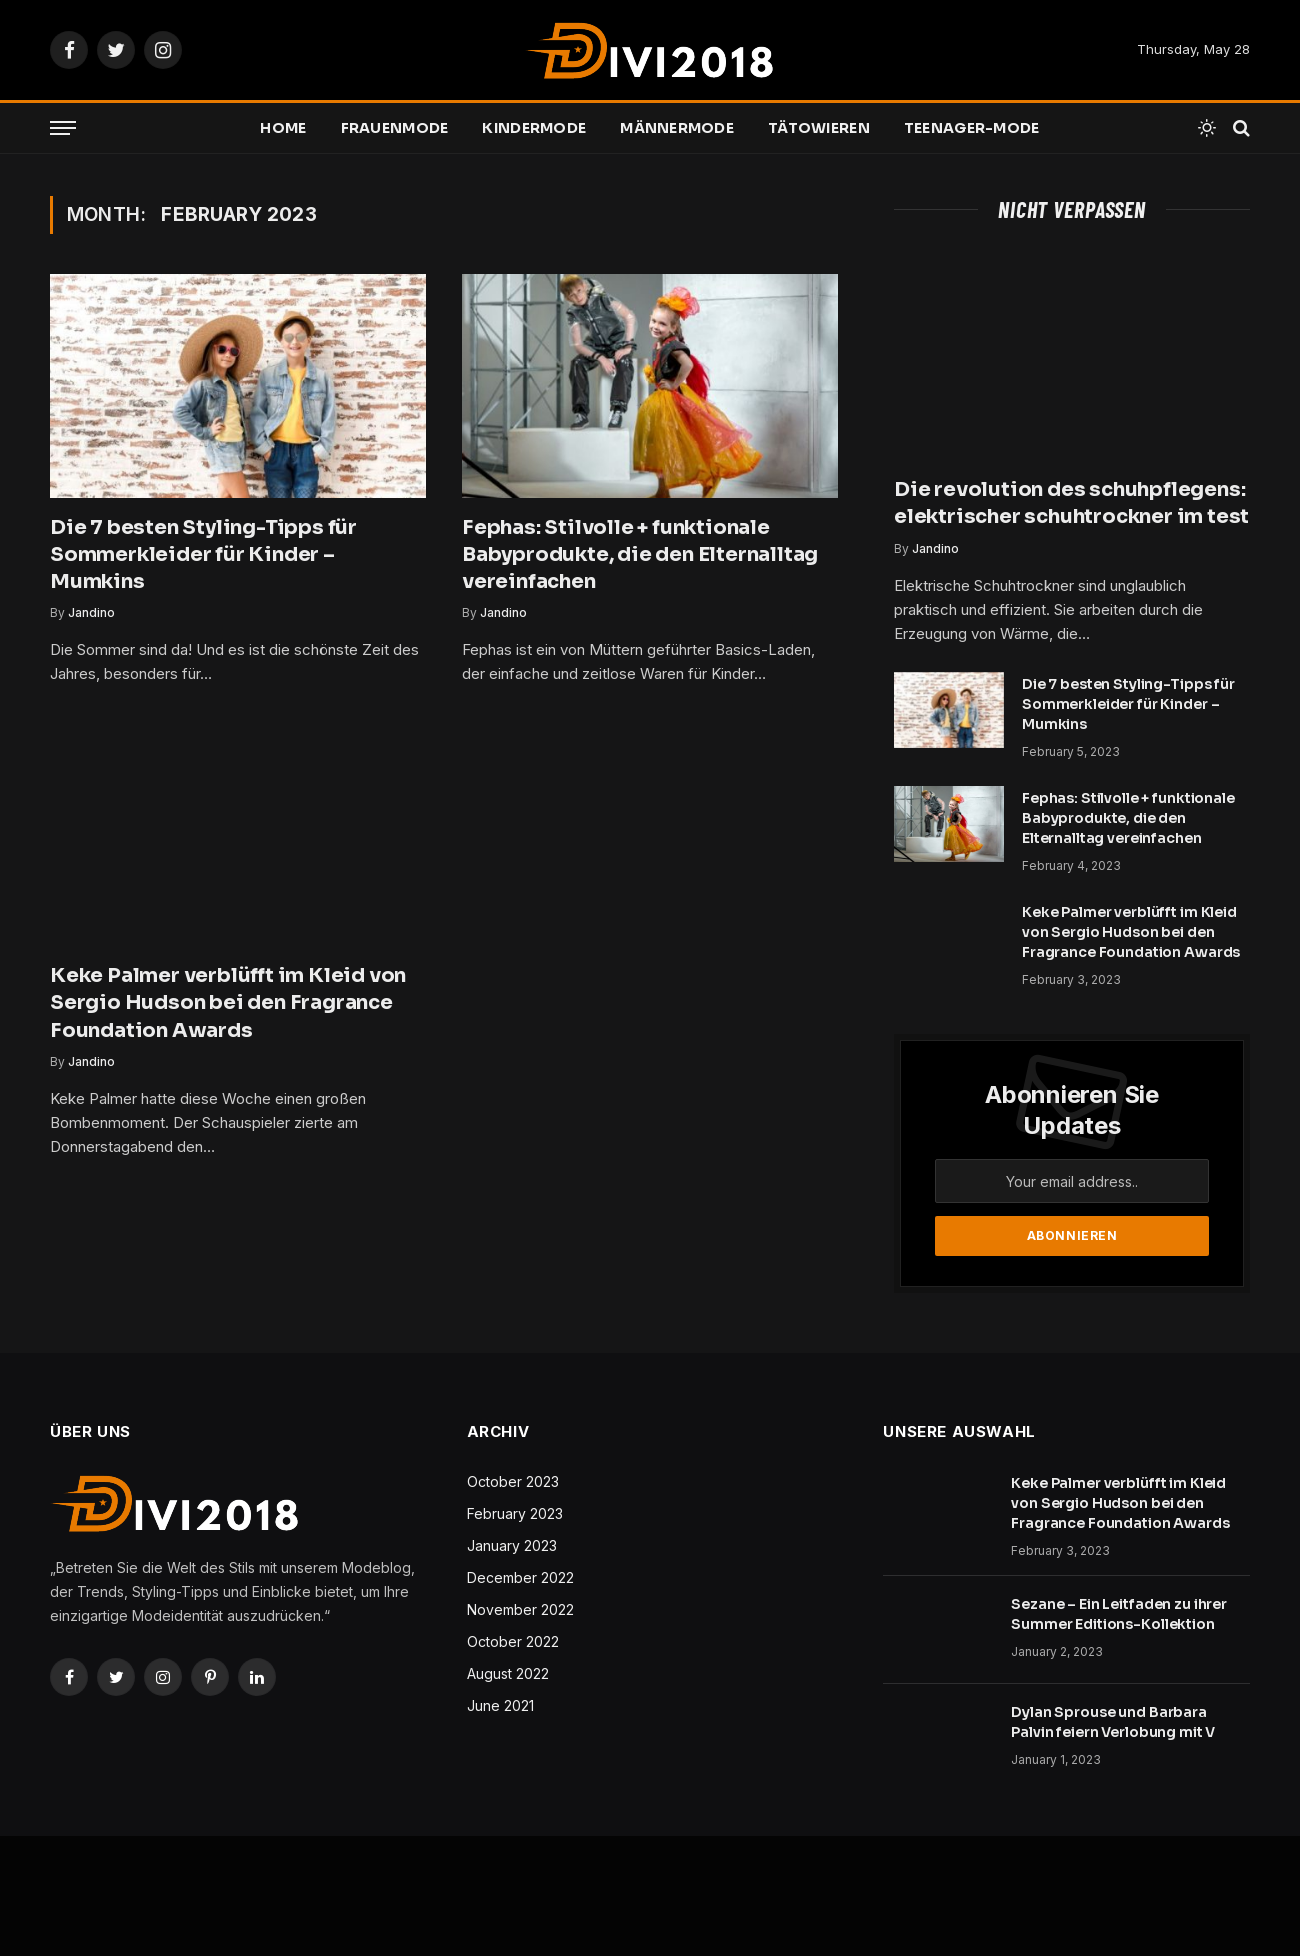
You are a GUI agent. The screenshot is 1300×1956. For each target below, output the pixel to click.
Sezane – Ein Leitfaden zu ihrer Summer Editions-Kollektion (1119, 1614)
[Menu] (63, 128)
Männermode (677, 128)
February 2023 (515, 1513)
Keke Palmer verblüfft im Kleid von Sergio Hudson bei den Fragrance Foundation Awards (228, 1002)
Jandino (91, 612)
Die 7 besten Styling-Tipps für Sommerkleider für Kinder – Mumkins (203, 554)
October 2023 (513, 1481)
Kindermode (534, 128)
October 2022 (513, 1641)
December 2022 (520, 1577)
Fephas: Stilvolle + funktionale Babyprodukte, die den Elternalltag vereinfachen (640, 554)
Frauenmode (395, 128)
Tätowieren (819, 128)
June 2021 (500, 1705)
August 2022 (508, 1673)
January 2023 (512, 1545)
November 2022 (520, 1609)
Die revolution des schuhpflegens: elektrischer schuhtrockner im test (1071, 503)
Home (283, 128)
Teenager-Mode (972, 128)
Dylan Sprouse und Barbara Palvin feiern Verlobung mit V (1113, 1722)
